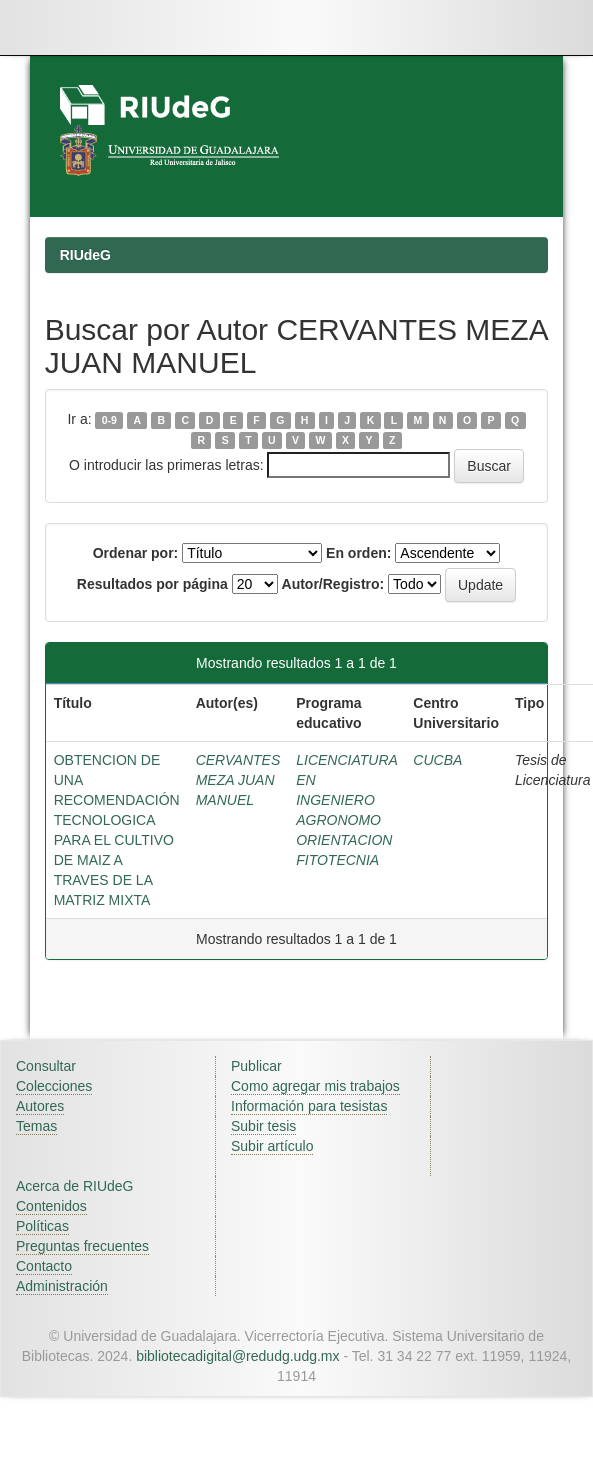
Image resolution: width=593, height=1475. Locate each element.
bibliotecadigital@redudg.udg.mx (237, 1356)
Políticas (42, 1226)
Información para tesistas (309, 1106)
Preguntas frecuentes (82, 1246)
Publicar (256, 1066)
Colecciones (54, 1086)
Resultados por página (152, 584)
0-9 (109, 420)
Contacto (44, 1266)
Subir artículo (272, 1146)
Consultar (46, 1066)
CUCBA (437, 760)
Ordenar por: (136, 553)
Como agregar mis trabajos (315, 1086)
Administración (62, 1286)
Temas (36, 1126)
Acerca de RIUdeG (75, 1186)
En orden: (358, 553)
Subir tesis (263, 1126)
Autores (40, 1106)
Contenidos (51, 1206)
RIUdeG (85, 255)
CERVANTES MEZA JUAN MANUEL (238, 780)
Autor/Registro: (333, 584)
